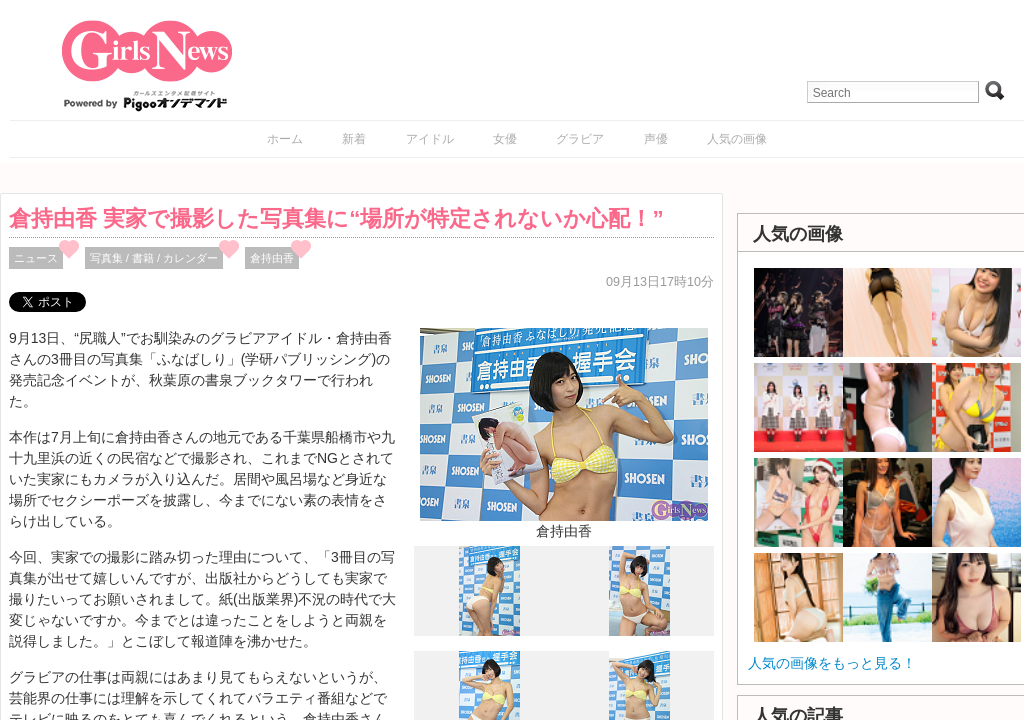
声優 (656, 139)
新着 (354, 139)
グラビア (580, 139)
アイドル (430, 139)
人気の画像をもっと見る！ (832, 663)
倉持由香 (272, 258)
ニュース (36, 258)
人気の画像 (737, 139)
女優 (505, 139)
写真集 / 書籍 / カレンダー (154, 258)
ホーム (285, 139)
